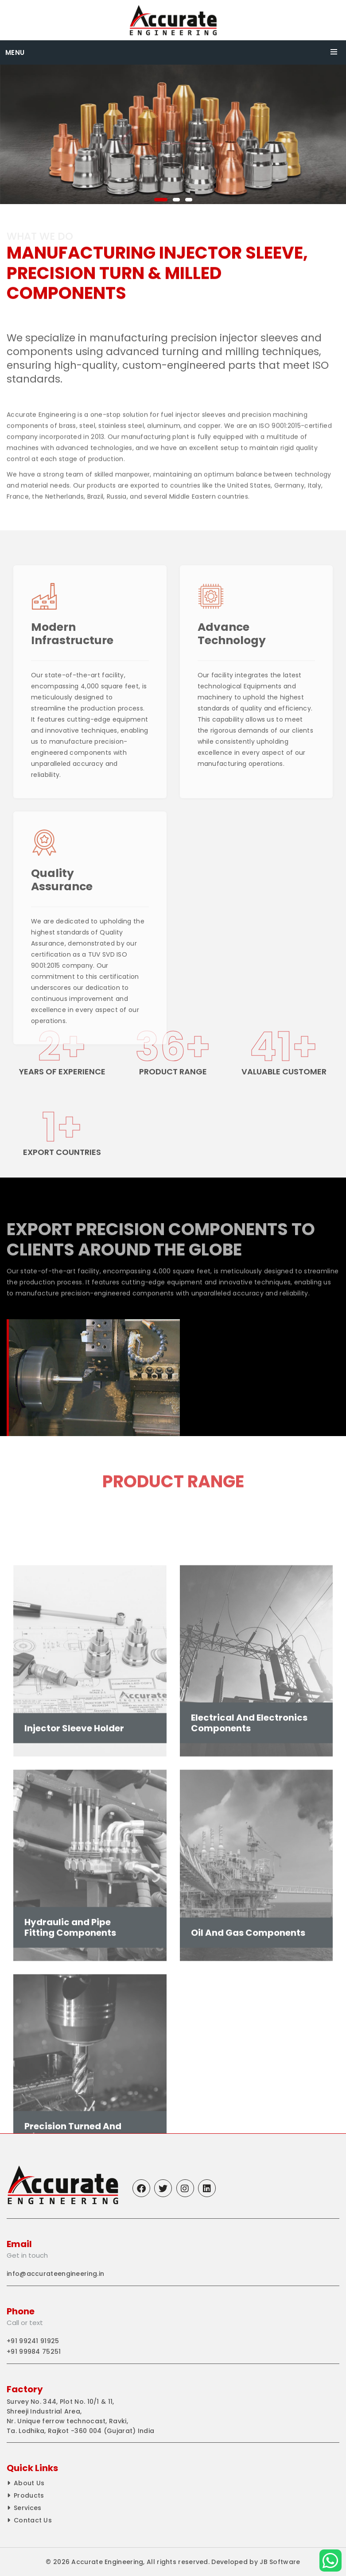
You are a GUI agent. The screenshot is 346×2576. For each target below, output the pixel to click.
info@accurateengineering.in (55, 2273)
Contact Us (33, 2520)
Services (27, 2507)
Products (29, 2495)
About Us (29, 2483)
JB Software (280, 2561)
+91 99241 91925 (33, 2341)
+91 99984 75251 (34, 2351)
